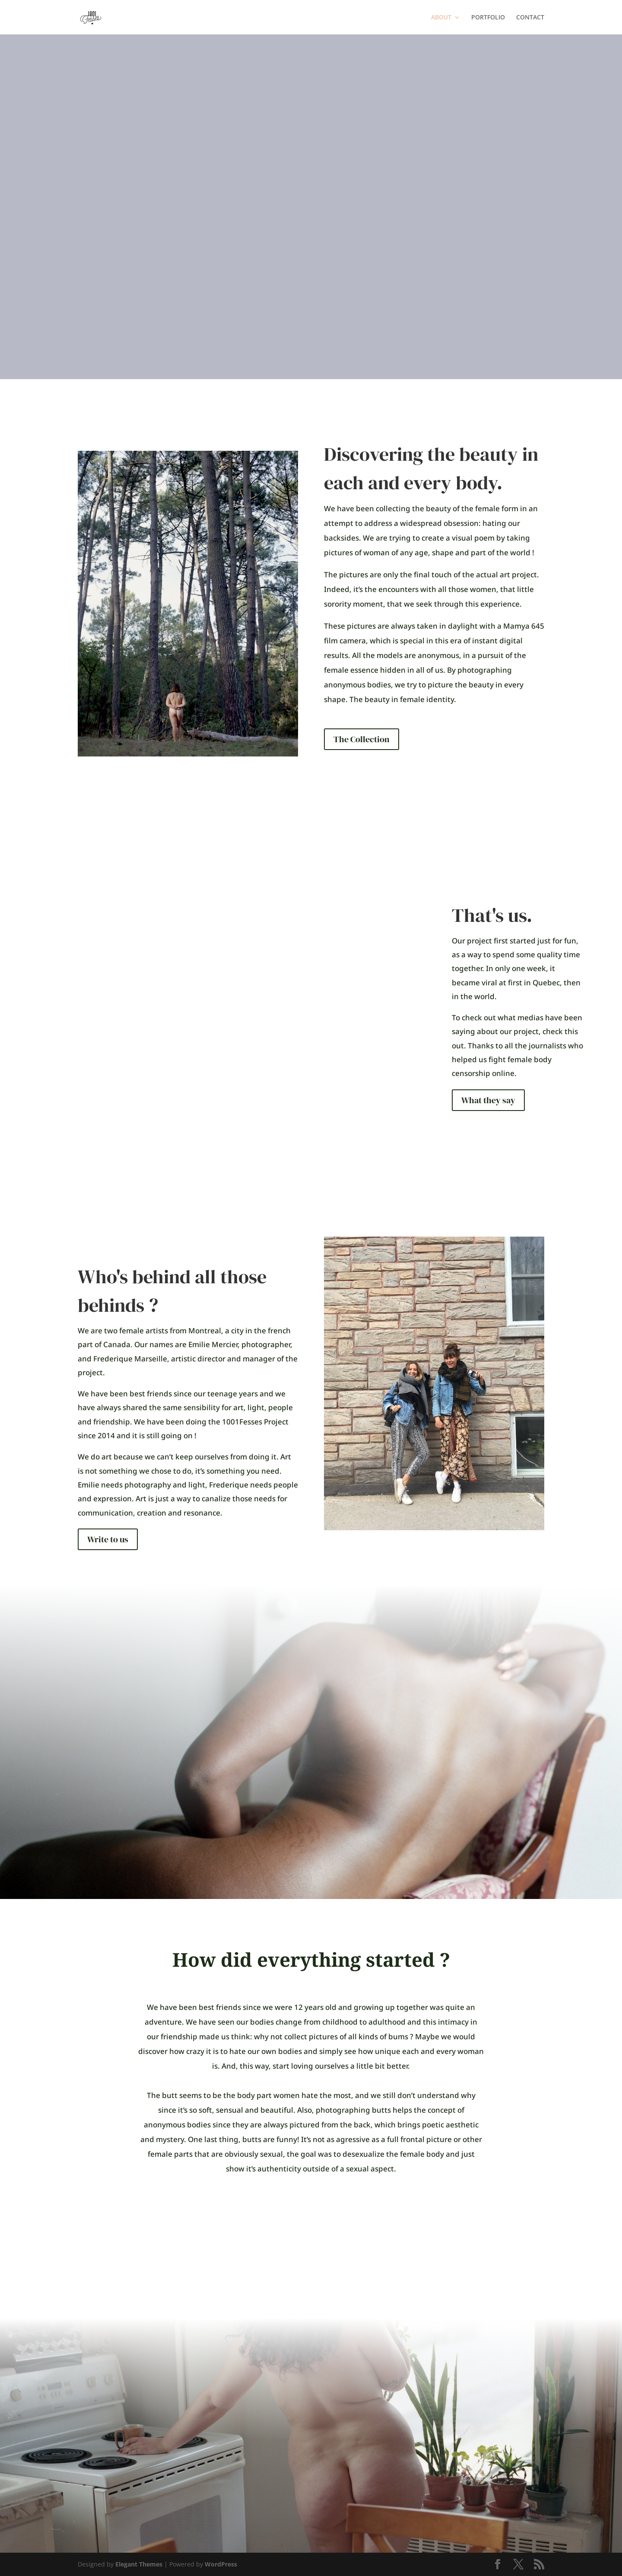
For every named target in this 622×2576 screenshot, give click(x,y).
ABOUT (441, 17)
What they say (488, 1100)
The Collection (361, 739)
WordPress (221, 2564)
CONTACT (530, 17)
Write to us (107, 1539)
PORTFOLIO (488, 17)
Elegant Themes (138, 2564)
